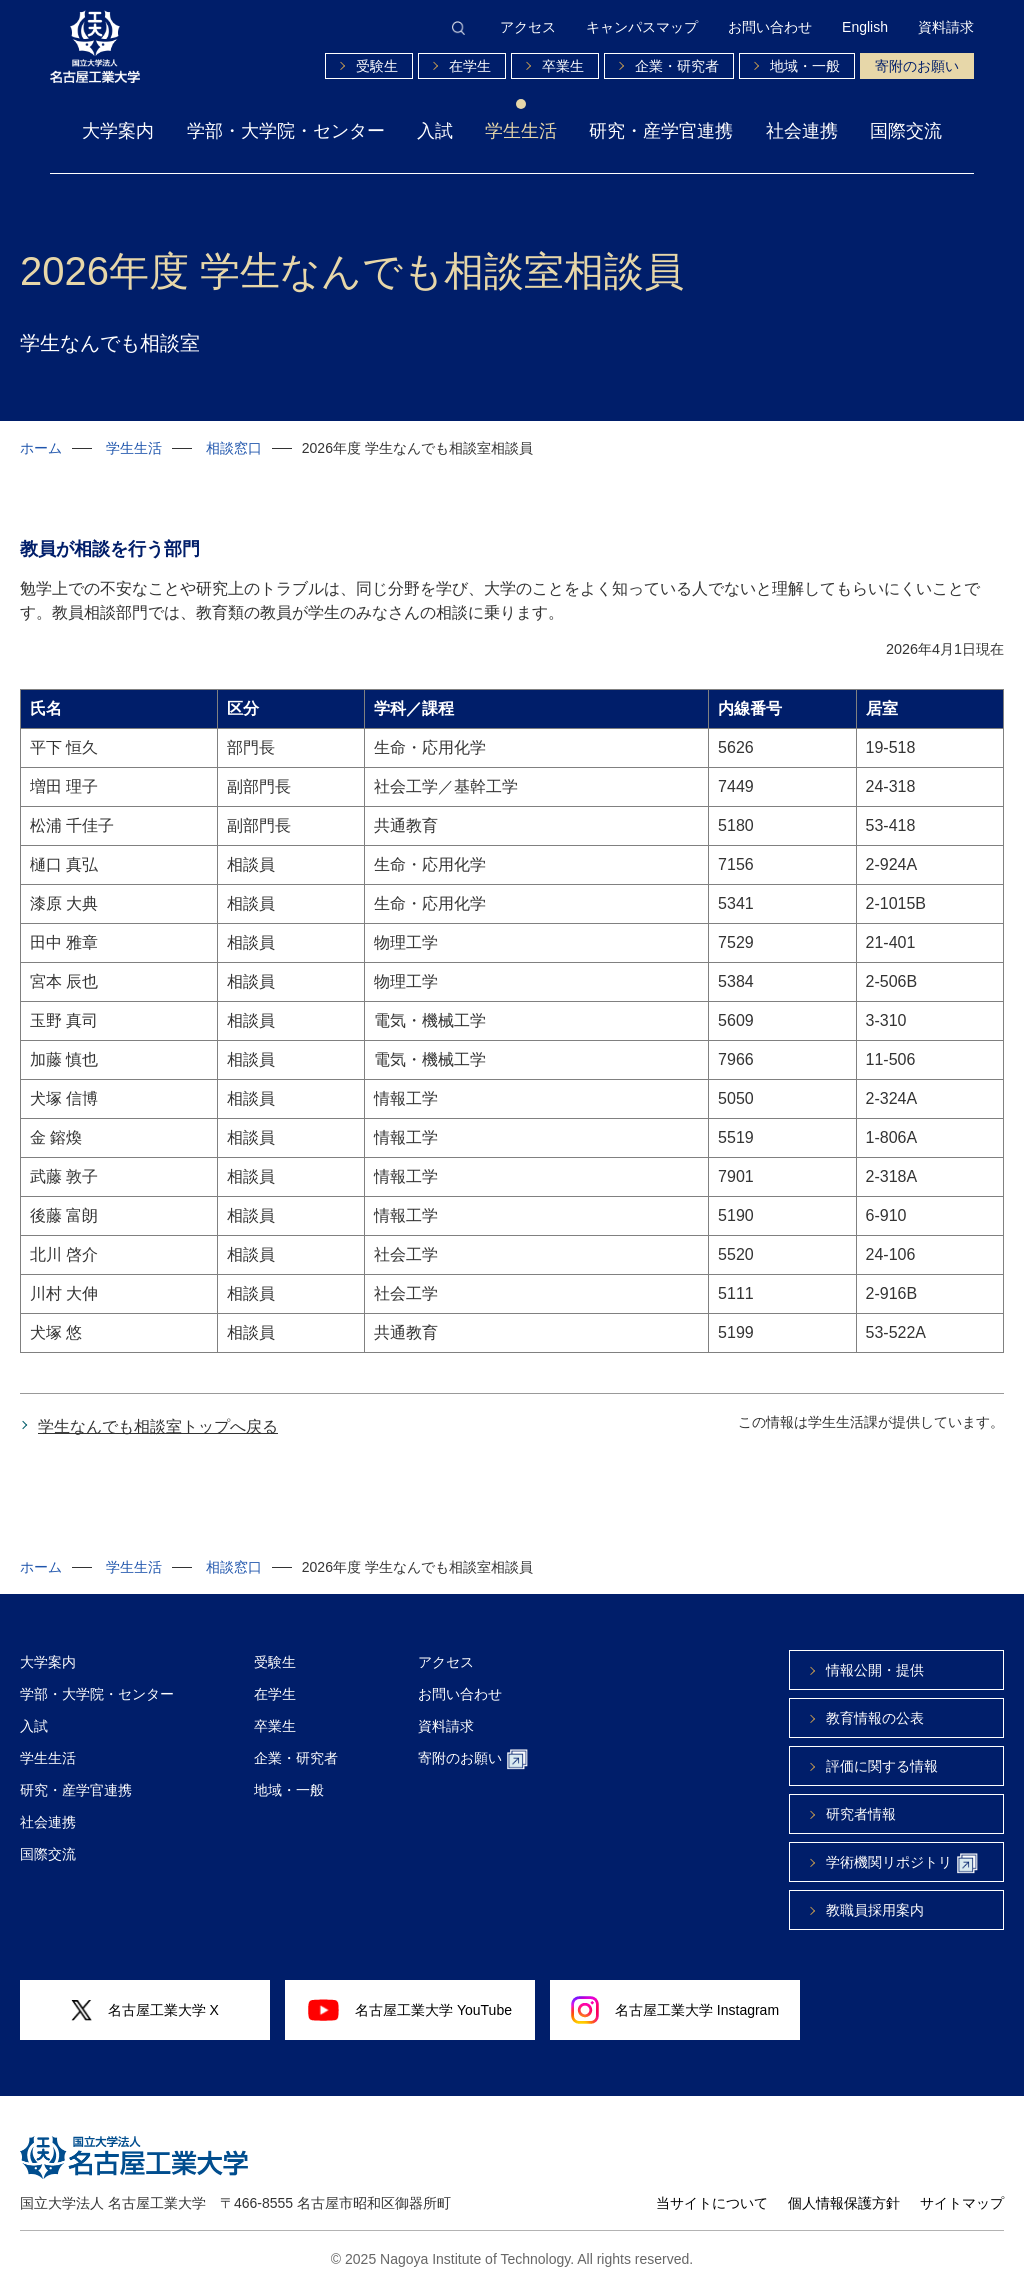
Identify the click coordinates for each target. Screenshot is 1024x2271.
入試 (435, 131)
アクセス (528, 27)
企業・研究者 (677, 66)
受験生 (377, 66)
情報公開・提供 (875, 1655)
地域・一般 (805, 66)
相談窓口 (234, 448)
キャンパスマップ (642, 27)
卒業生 (563, 66)
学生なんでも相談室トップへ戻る (158, 1411)
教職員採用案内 (875, 1895)
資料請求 (946, 27)
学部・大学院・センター (286, 131)
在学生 (470, 66)
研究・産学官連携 (661, 131)
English (865, 27)
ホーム (41, 448)
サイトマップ (962, 2188)
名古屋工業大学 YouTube (410, 1995)
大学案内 (118, 131)
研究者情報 (861, 1799)
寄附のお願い (917, 66)
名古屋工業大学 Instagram (675, 1995)
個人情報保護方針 (844, 2188)
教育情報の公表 (875, 1703)
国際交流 (906, 131)
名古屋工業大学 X (145, 1995)
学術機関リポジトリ (902, 1848)
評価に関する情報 (882, 1751)
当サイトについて (712, 2188)
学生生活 (521, 131)
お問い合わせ (770, 27)
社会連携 (802, 131)
